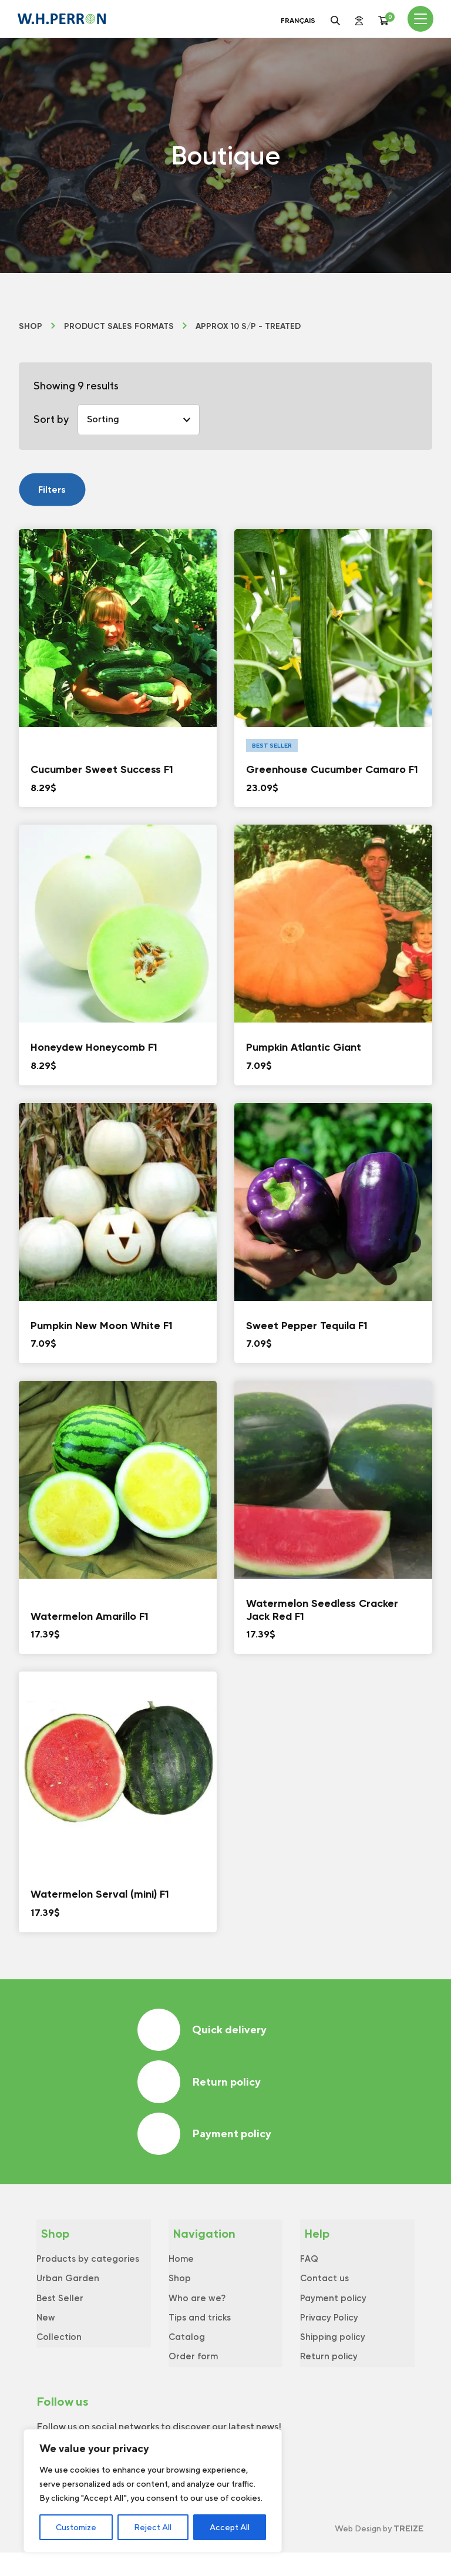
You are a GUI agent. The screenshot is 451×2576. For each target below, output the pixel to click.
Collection (59, 2357)
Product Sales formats (119, 326)
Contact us (324, 2292)
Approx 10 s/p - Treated (248, 326)
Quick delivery (204, 2031)
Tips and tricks (200, 2335)
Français (298, 20)
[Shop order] (139, 419)
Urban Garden (67, 2292)
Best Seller (59, 2314)
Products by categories (87, 2271)
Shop (30, 326)
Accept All (230, 2527)
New (45, 2335)
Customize (76, 2527)
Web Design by (379, 2552)
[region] (152, 2491)
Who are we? (197, 2314)
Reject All (152, 2527)
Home (181, 2271)
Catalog (187, 2357)
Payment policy (207, 2142)
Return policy (202, 2086)
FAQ (309, 2271)
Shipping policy (332, 2357)
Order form (193, 2378)
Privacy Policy (329, 2335)
